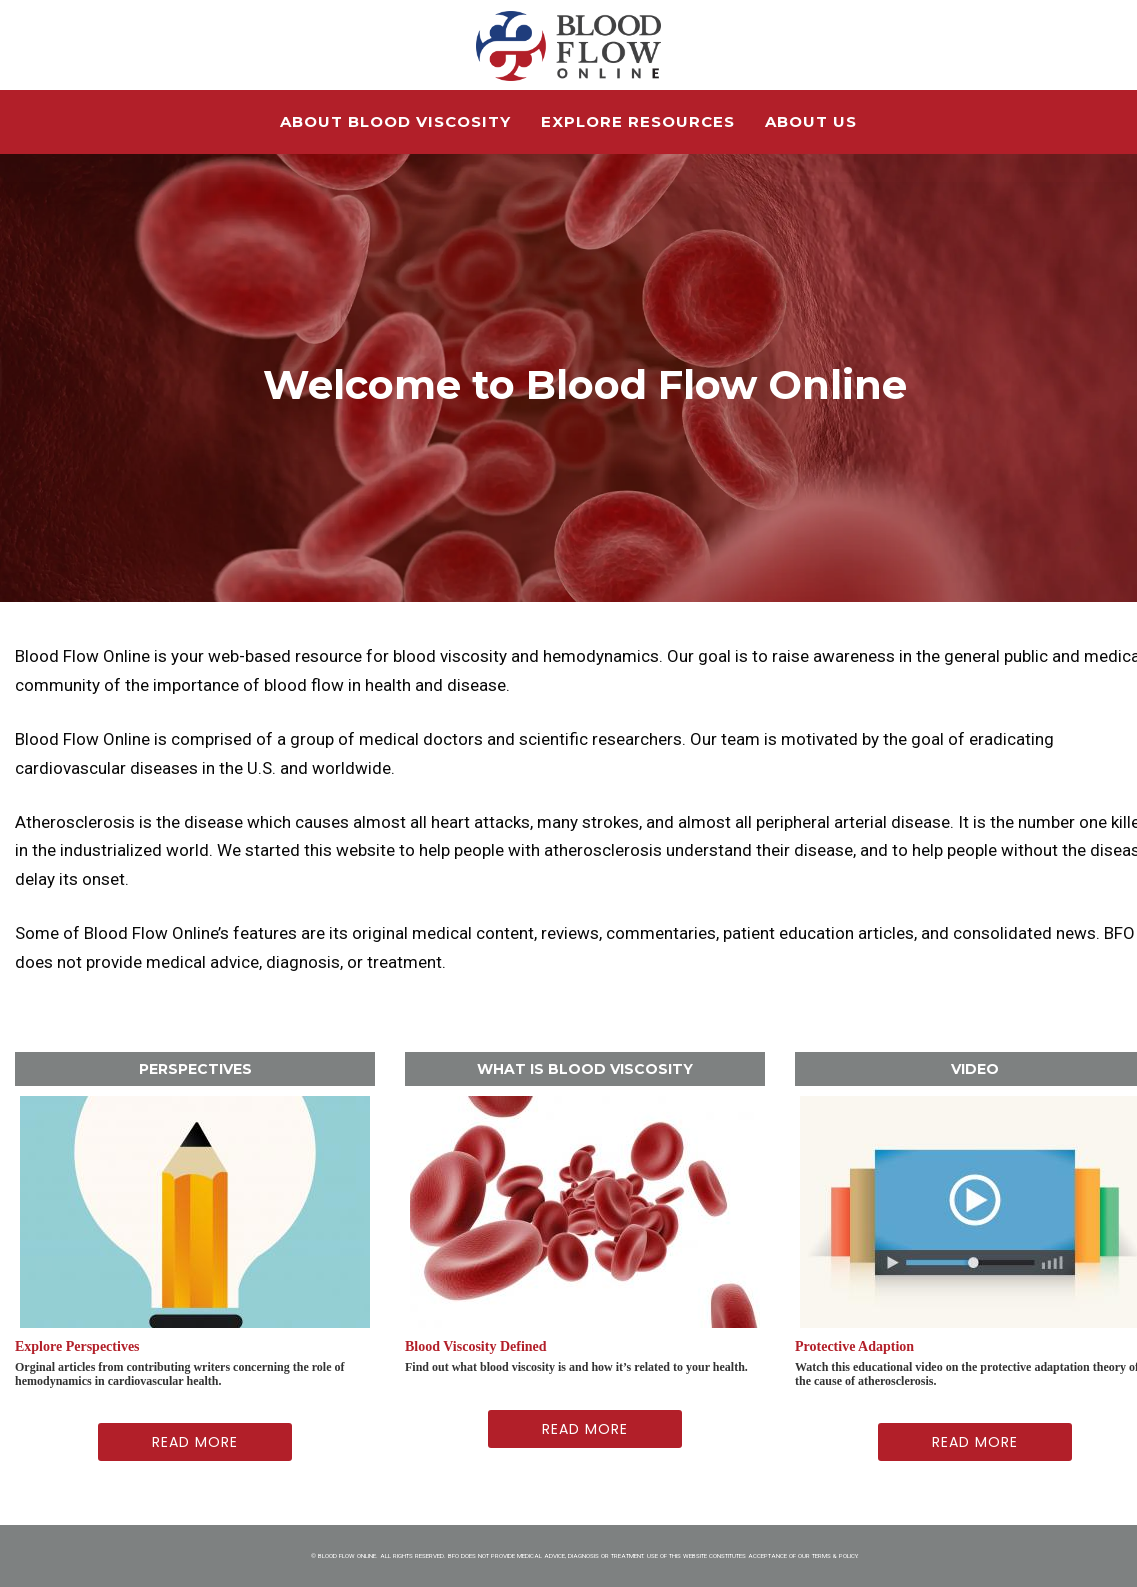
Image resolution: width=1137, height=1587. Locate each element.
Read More (195, 1442)
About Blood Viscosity (395, 121)
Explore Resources (638, 121)
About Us (811, 121)
